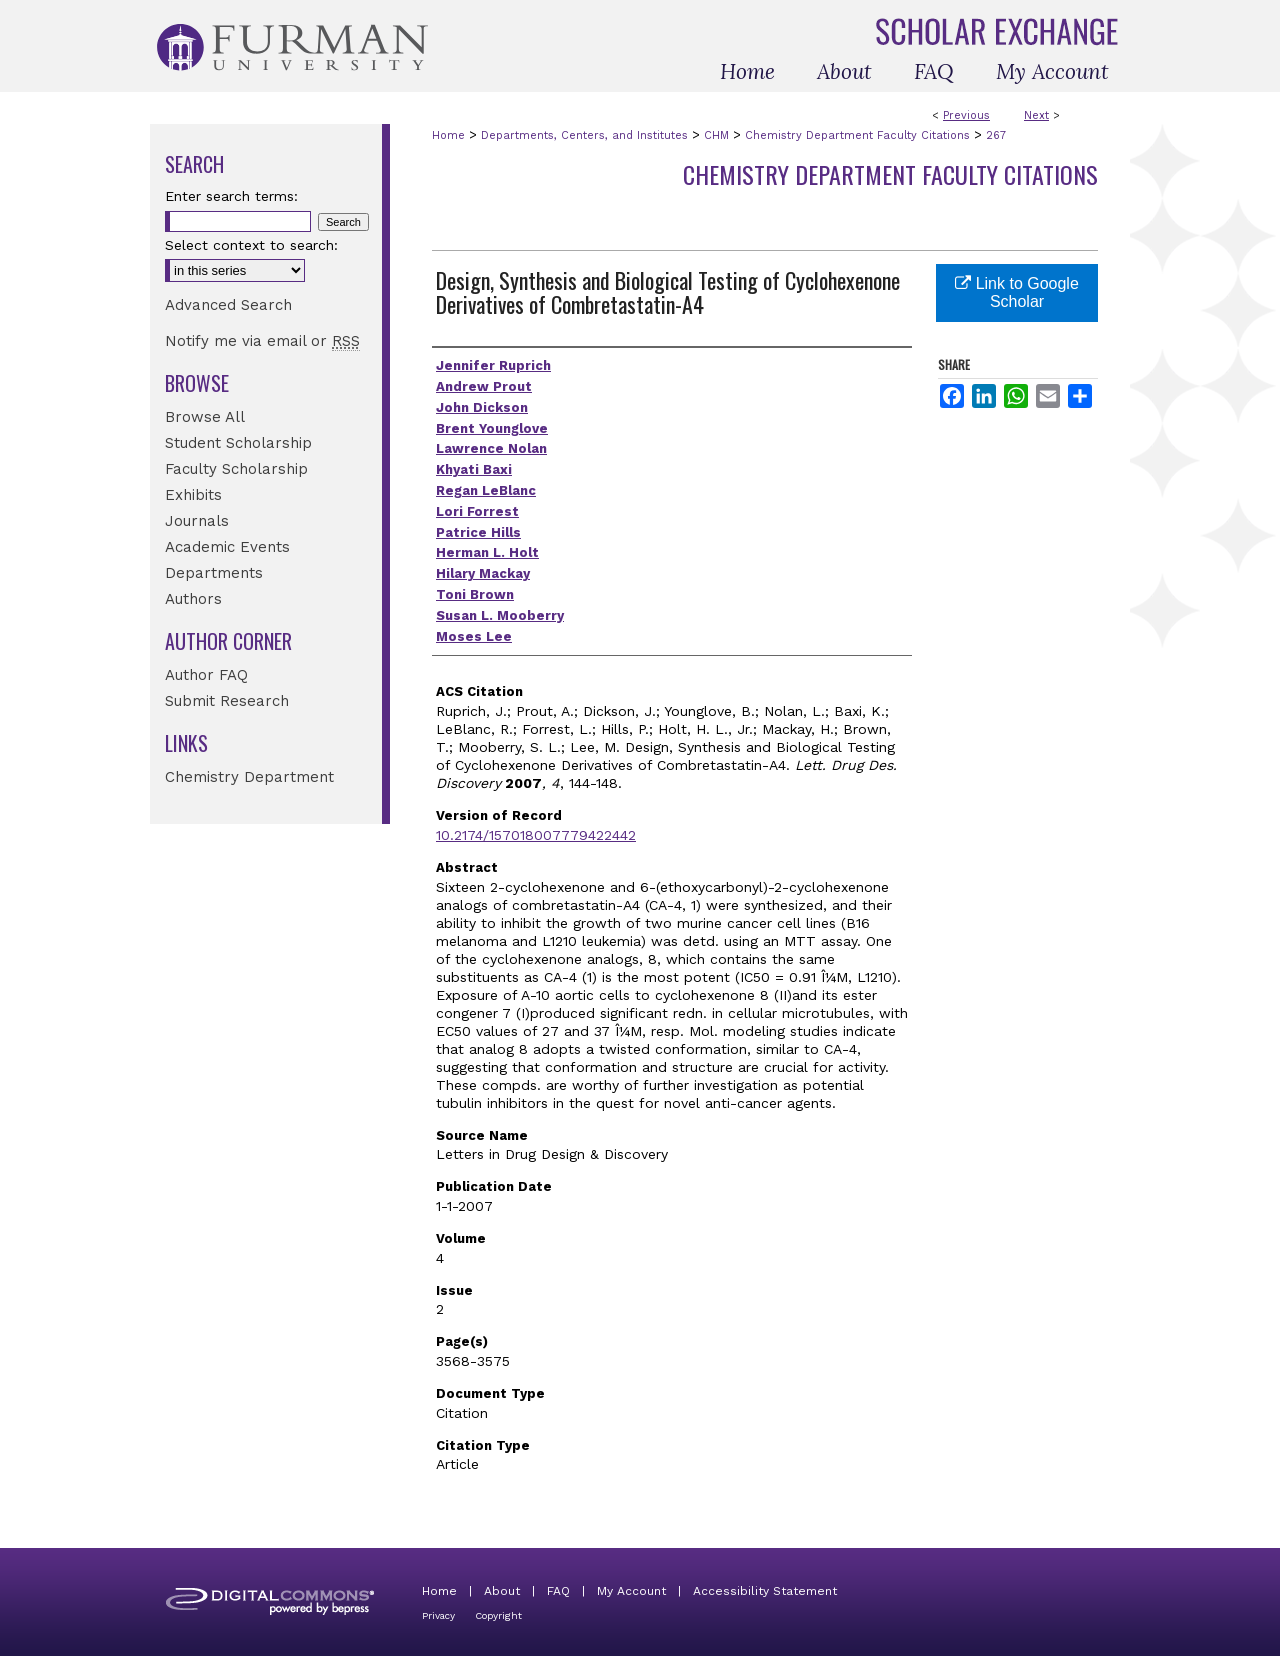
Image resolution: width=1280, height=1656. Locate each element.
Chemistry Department (249, 777)
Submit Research (227, 701)
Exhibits (193, 495)
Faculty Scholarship (236, 469)
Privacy (438, 1615)
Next (1036, 115)
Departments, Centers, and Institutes (584, 135)
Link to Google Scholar (1017, 292)
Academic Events (227, 547)
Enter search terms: (231, 196)
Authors (193, 599)
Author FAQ (206, 675)
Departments (214, 573)
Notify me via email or (262, 341)
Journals (197, 521)
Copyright (498, 1615)
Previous (966, 115)
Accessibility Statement (765, 1591)
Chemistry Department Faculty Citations (857, 135)
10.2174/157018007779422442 (536, 835)
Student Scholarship (238, 443)
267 (996, 135)
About (502, 1591)
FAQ (558, 1591)
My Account (631, 1591)
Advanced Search (228, 305)
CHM (716, 135)
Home (448, 135)
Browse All (205, 417)
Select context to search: (251, 245)
